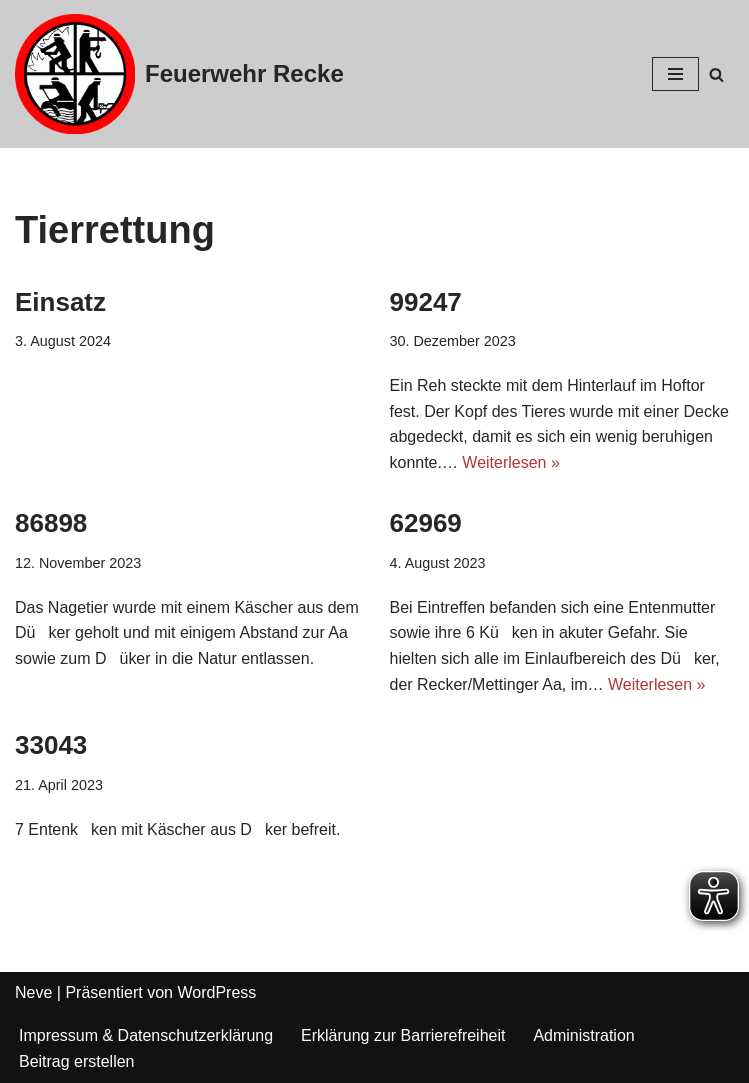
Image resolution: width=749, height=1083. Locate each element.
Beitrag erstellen (77, 1061)
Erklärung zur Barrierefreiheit (403, 1035)
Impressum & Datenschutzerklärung (146, 1035)
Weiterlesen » (511, 462)
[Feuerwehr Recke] (179, 74)
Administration (584, 1035)
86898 (51, 523)
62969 (426, 523)
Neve (33, 992)
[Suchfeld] (716, 74)
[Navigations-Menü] (675, 74)
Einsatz (60, 302)
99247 (426, 302)
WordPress (216, 992)
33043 (51, 745)
